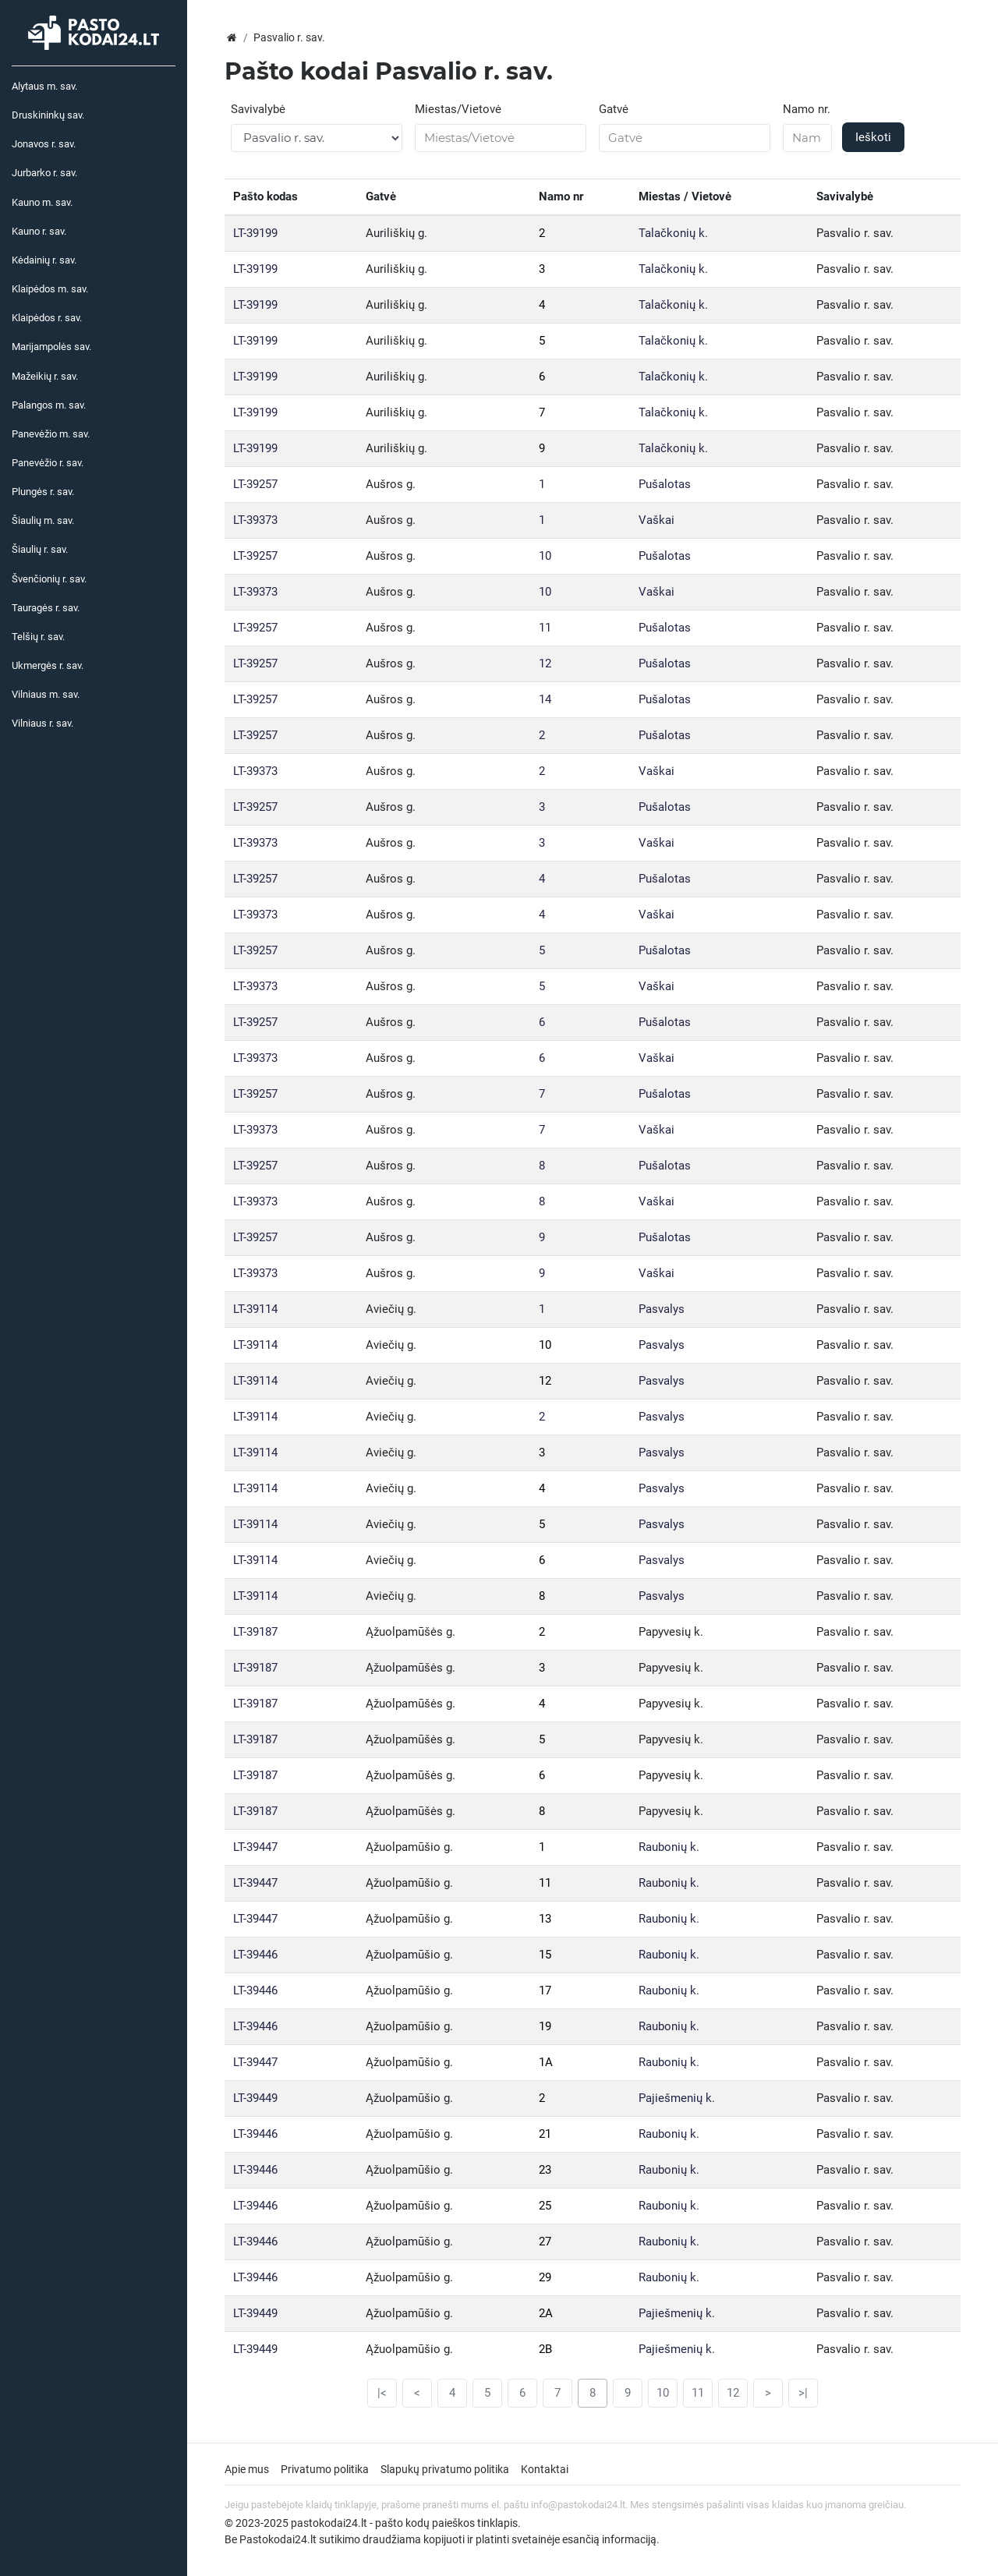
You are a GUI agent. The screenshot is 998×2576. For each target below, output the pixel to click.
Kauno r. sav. (39, 231)
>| (803, 2393)
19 (545, 2026)
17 (545, 1990)
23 (545, 2170)
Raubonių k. (669, 1847)
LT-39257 (255, 484)
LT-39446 (255, 1955)
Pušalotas (665, 484)
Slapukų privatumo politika (444, 2469)
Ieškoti (873, 137)
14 (545, 699)
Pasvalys (662, 1309)
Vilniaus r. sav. (42, 723)
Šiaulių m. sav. (43, 520)
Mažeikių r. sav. (45, 376)
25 (545, 2206)
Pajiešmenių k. (677, 2098)
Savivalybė (258, 109)
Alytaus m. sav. (44, 86)
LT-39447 (255, 1847)
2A (546, 2313)
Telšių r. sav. (38, 636)
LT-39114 (255, 1309)
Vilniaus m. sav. (46, 694)
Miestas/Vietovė (458, 109)
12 (545, 663)
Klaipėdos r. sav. (47, 318)
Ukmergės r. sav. (47, 665)
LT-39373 (255, 520)
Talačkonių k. (673, 233)
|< (382, 2393)
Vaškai (656, 520)
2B (545, 2349)
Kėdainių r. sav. (44, 260)
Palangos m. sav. (49, 405)
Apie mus (247, 2469)
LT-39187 (255, 1632)
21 (545, 2134)
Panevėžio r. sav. (47, 463)
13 (545, 1919)
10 (545, 556)
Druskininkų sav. (48, 115)
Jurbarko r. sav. (44, 173)
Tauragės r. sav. (46, 608)
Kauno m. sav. (42, 202)
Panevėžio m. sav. (51, 434)
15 (545, 1955)
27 (545, 2242)
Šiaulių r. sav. (40, 549)
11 (545, 628)
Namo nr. (806, 109)
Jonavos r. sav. (44, 144)
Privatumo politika (325, 2469)
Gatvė (613, 109)
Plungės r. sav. (43, 491)
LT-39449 (255, 2098)
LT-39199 (255, 233)
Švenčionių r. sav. (49, 579)
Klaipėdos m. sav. (50, 289)
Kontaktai (544, 2469)
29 (545, 2277)
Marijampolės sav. (51, 346)
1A (546, 2062)
